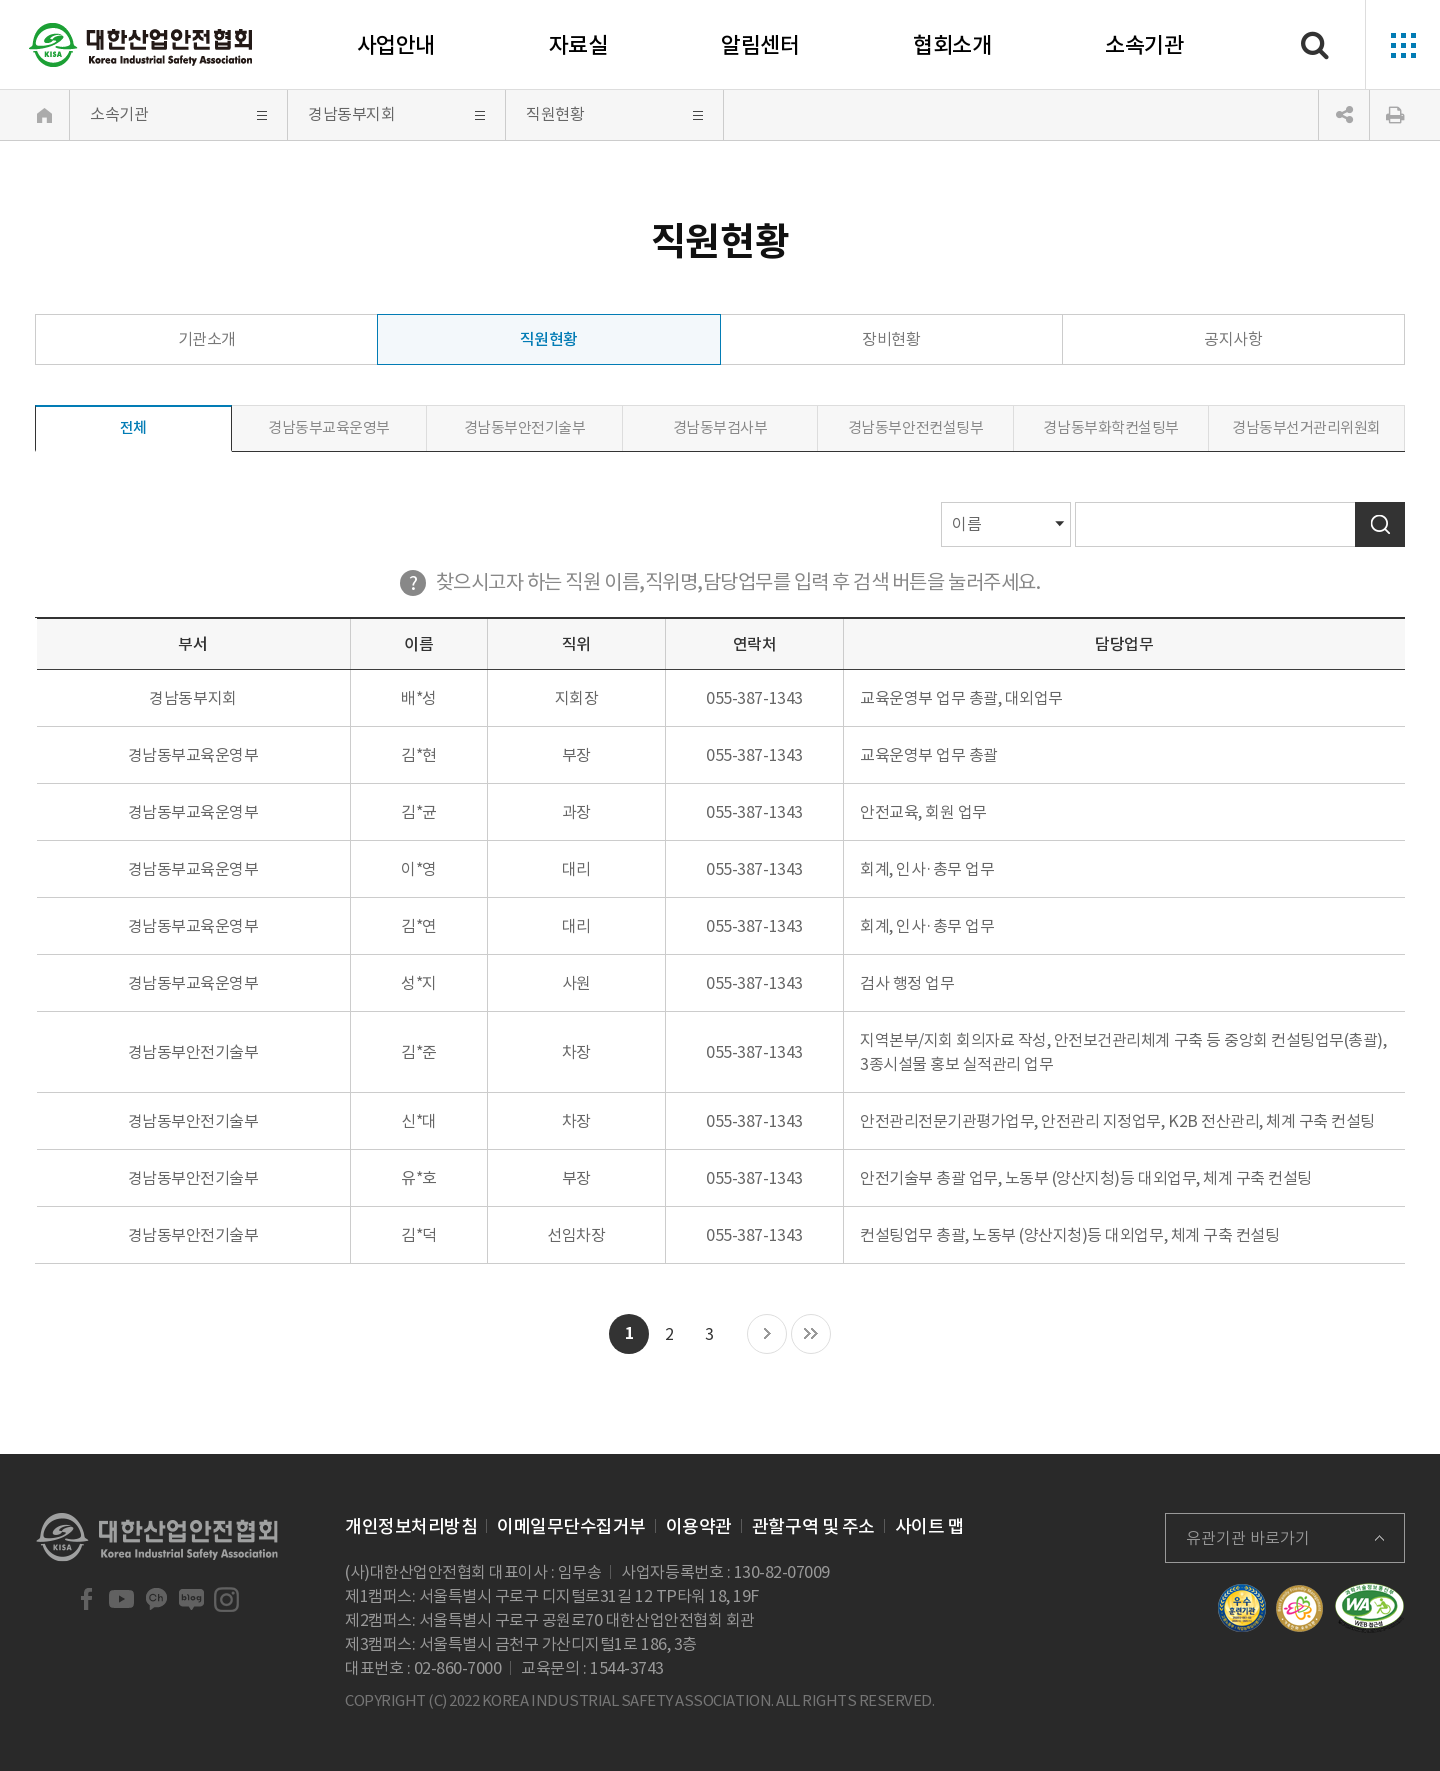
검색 (1380, 524)
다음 (767, 1335)
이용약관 (699, 1526)
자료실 (578, 45)
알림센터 (760, 45)
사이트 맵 (930, 1526)
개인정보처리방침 (411, 1526)
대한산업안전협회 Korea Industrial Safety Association (141, 45)
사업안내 (396, 45)
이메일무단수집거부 (571, 1526)
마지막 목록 (811, 1335)
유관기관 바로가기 (1248, 1538)
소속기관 (1144, 45)
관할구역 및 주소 (813, 1526)
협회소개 (952, 45)
